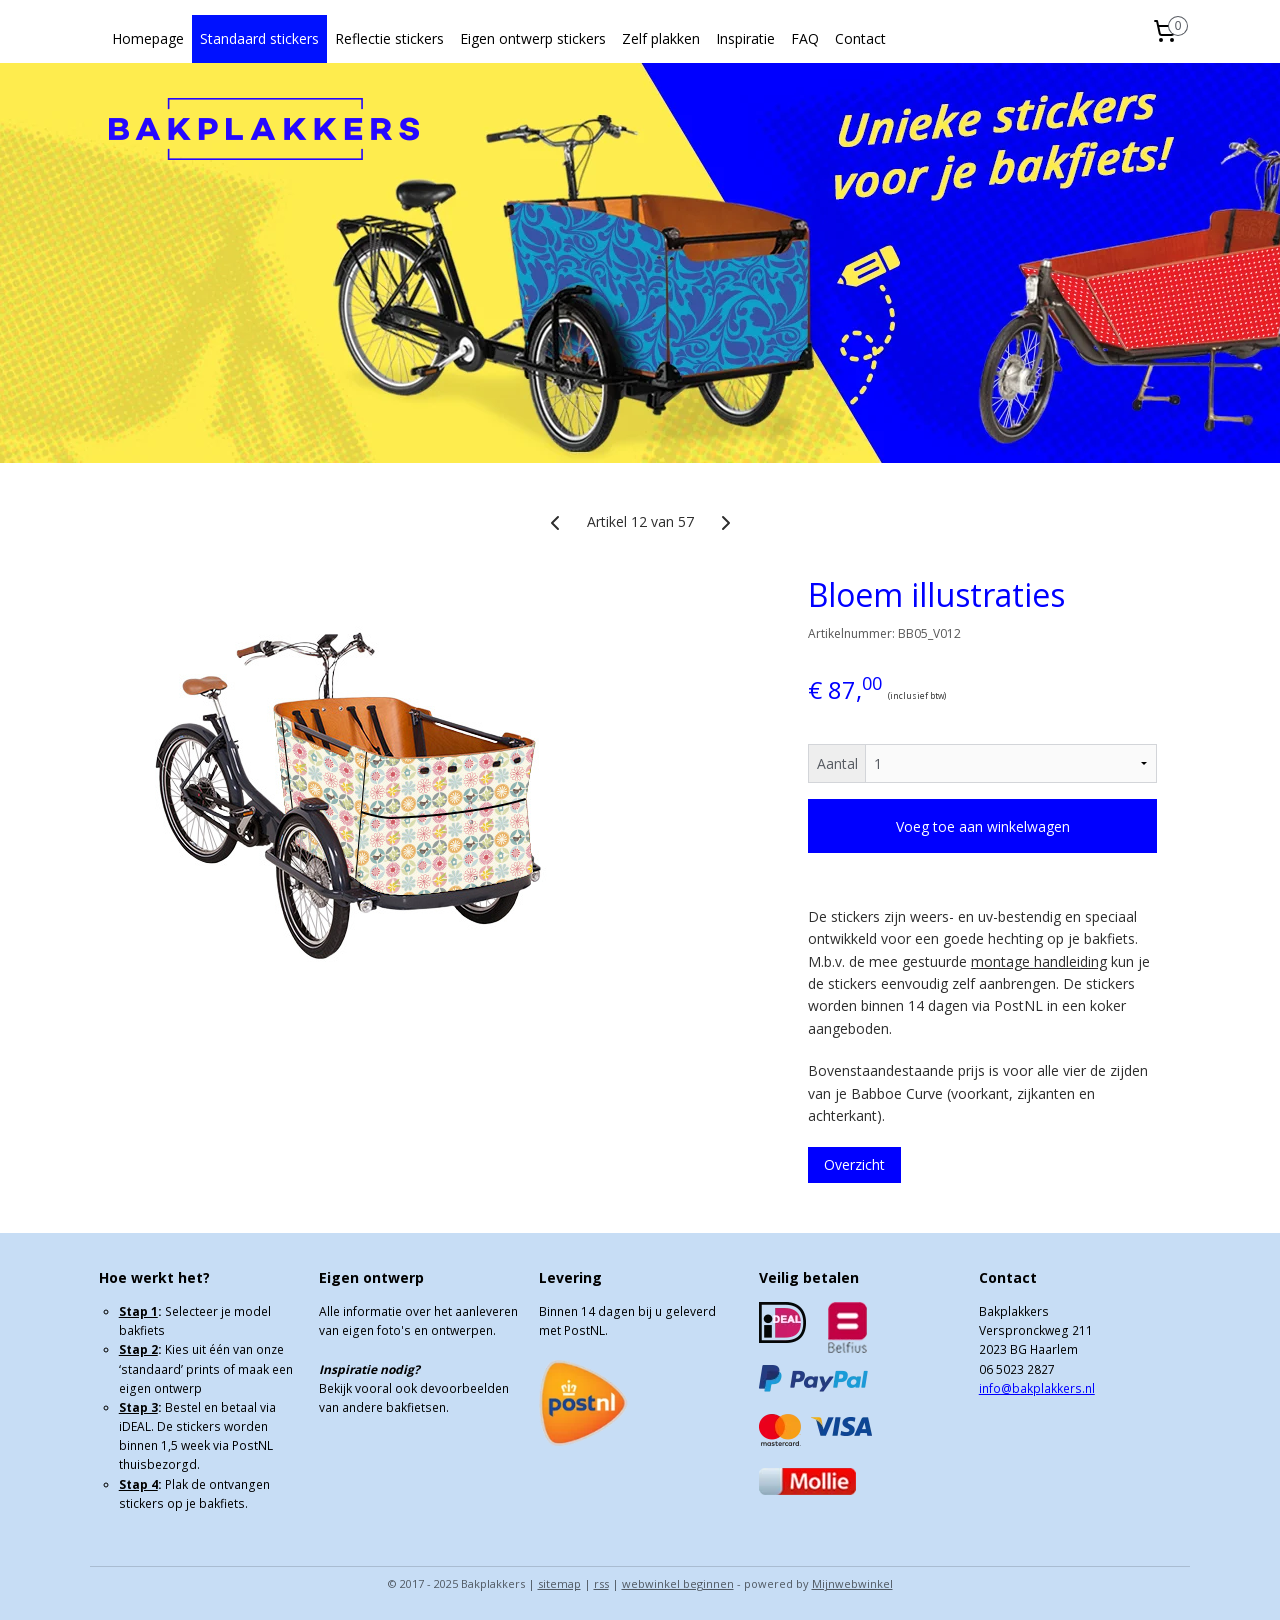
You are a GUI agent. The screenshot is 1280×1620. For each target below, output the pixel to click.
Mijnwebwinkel (852, 1583)
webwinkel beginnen (678, 1583)
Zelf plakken (661, 38)
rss (601, 1583)
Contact (860, 38)
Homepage (148, 38)
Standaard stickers (259, 38)
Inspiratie (745, 38)
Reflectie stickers (389, 38)
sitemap (559, 1583)
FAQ (805, 38)
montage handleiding (1039, 961)
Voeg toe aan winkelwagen (983, 826)
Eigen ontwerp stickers (533, 38)
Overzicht (854, 1164)
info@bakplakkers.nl (1037, 1388)
